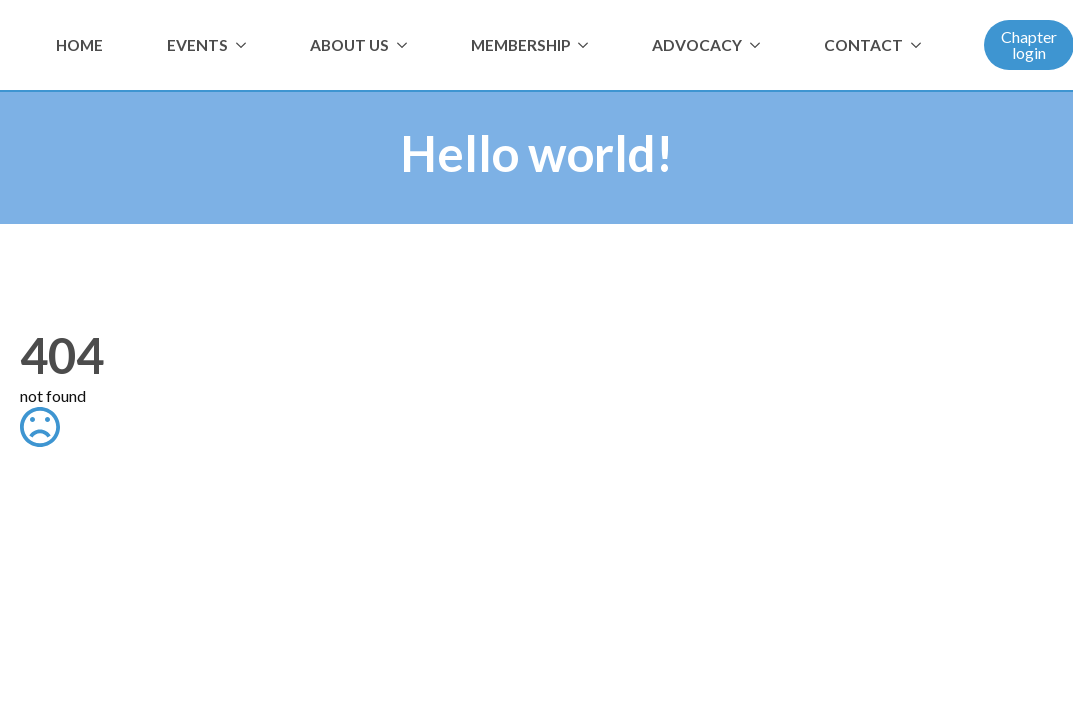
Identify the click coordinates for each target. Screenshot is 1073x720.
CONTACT (863, 45)
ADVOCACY (697, 45)
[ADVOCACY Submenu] (759, 45)
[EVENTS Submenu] (245, 45)
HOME (79, 45)
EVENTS (197, 45)
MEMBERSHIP (520, 45)
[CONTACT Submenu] (920, 45)
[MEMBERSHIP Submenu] (587, 45)
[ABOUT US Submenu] (406, 45)
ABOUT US (349, 45)
